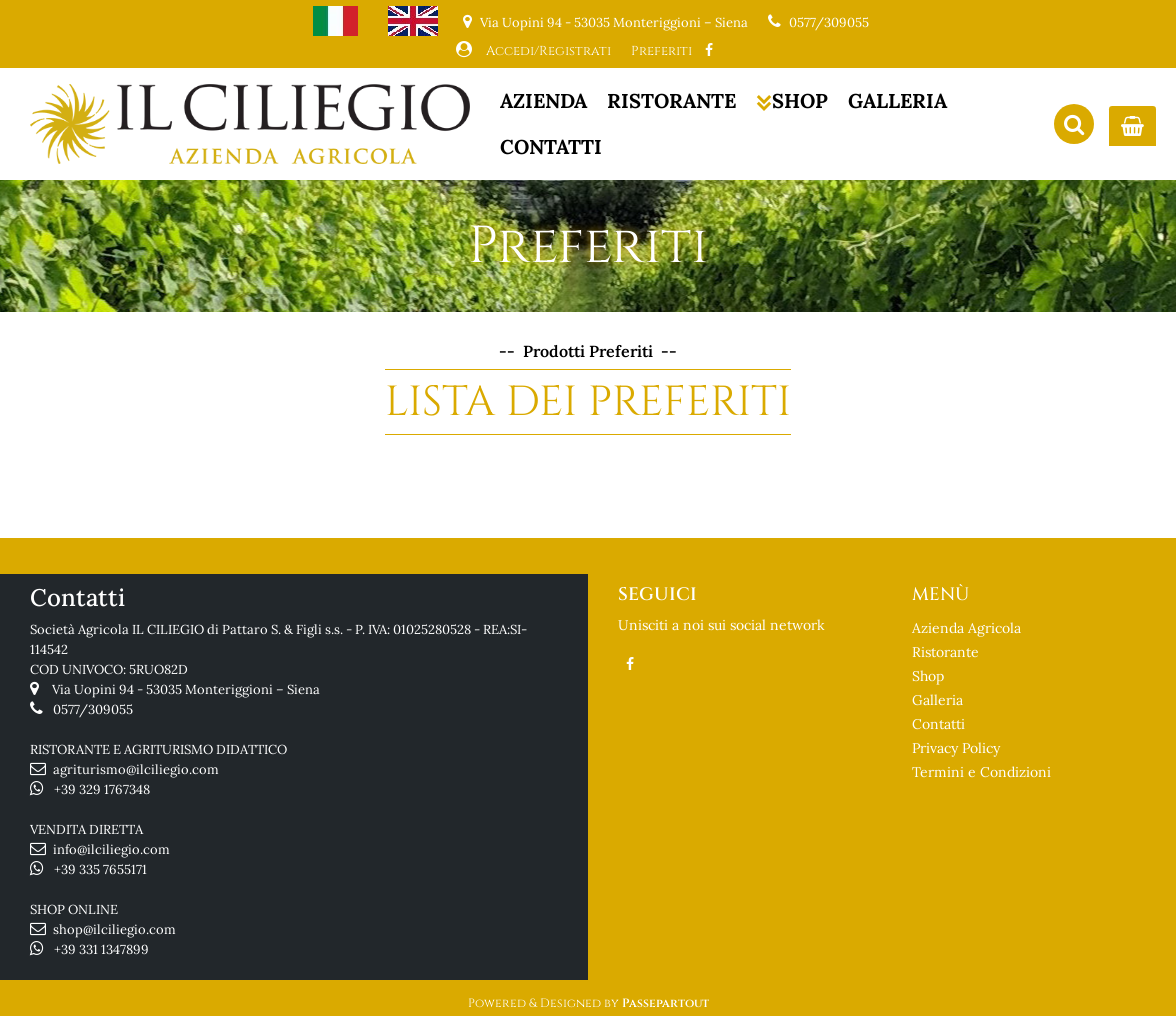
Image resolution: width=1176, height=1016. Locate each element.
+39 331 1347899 (101, 949)
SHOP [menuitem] (792, 100)
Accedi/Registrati (548, 51)
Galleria (937, 700)
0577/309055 (829, 22)
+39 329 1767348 (102, 789)
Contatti (938, 724)
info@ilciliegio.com (111, 849)
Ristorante (945, 652)
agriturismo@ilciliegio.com (136, 769)
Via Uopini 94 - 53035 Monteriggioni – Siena (186, 689)
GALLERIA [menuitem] (897, 100)
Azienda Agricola (966, 628)
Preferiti (661, 51)
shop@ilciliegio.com (114, 929)
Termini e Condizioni (981, 772)
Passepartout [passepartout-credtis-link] (665, 1003)
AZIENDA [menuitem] (543, 100)
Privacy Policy (956, 748)
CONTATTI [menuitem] (551, 146)
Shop (928, 676)
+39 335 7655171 (100, 869)
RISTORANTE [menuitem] (671, 100)
